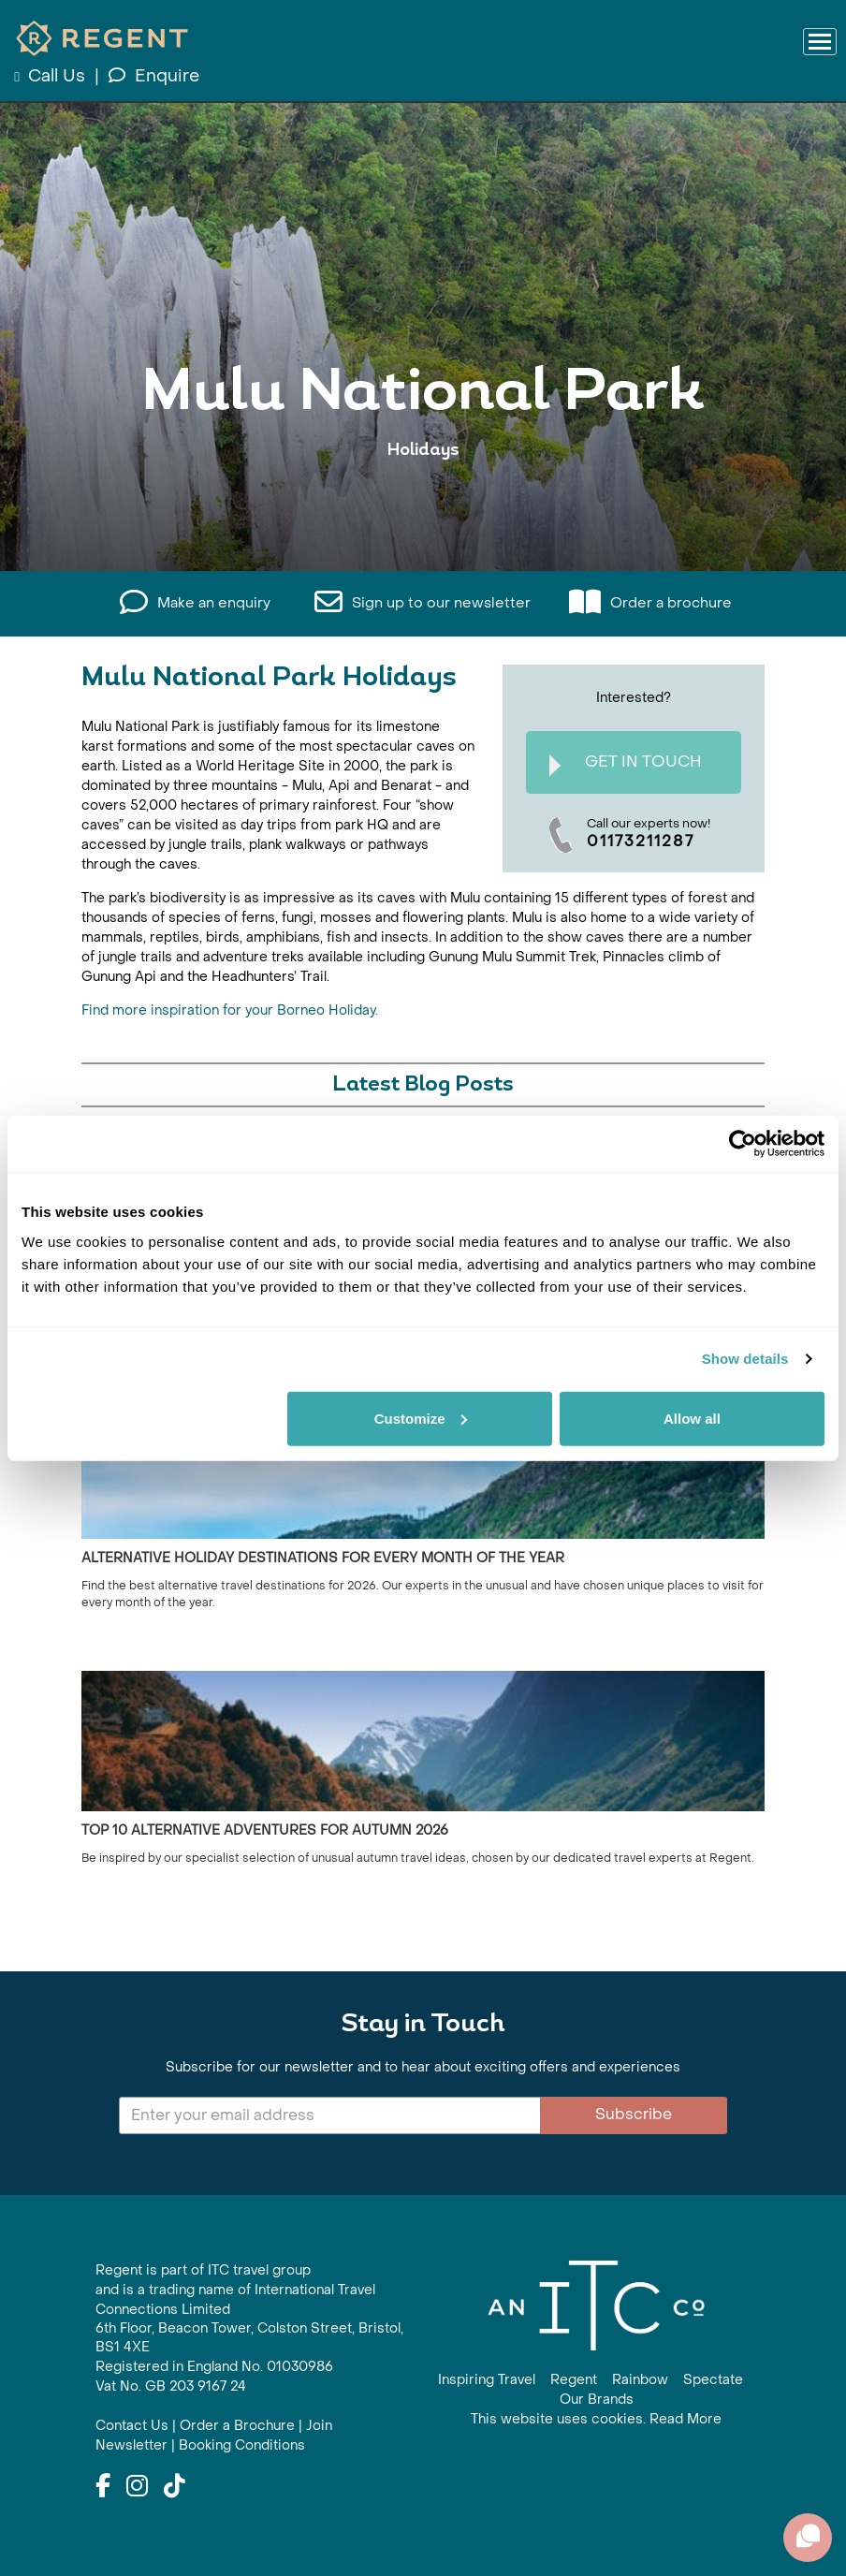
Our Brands (597, 2399)
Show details (745, 1359)
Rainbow (640, 2380)
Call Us (52, 76)
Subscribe (633, 2114)
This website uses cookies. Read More (596, 2419)
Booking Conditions (242, 2445)
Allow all (692, 1418)
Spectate (713, 2380)
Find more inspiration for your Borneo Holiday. (229, 1010)
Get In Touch (625, 764)
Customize (421, 1418)
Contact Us (131, 2426)
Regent (573, 2380)
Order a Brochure (237, 2426)
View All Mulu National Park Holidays (423, 508)
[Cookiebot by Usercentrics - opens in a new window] (742, 1144)
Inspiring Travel (486, 2380)
